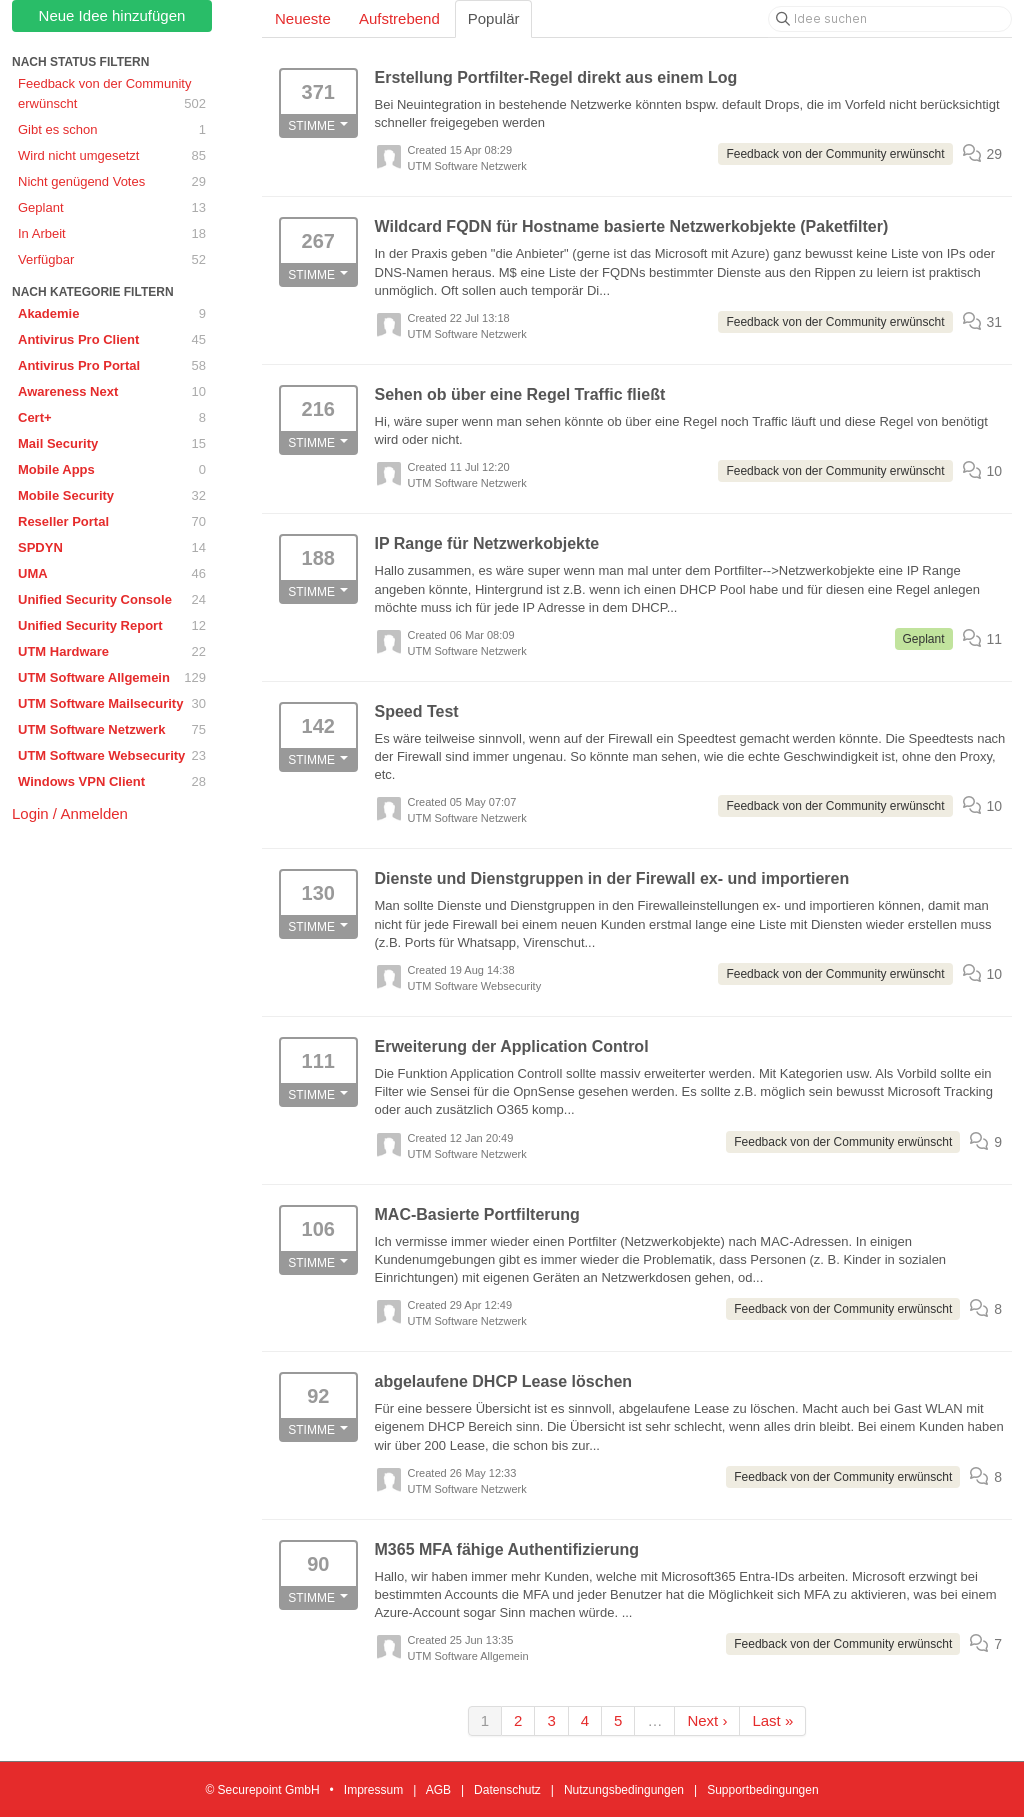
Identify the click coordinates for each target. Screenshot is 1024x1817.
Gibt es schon (112, 130)
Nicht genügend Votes (112, 182)
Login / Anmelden (70, 813)
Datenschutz (507, 1790)
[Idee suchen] (890, 19)
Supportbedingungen (762, 1790)
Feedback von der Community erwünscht (112, 95)
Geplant (112, 208)
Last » (772, 1720)
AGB (438, 1790)
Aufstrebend (399, 18)
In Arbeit (112, 234)
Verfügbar (112, 260)
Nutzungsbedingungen (624, 1790)
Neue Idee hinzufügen (112, 15)
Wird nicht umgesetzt (112, 156)
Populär (494, 18)
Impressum (373, 1790)
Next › (707, 1720)
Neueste (303, 18)
